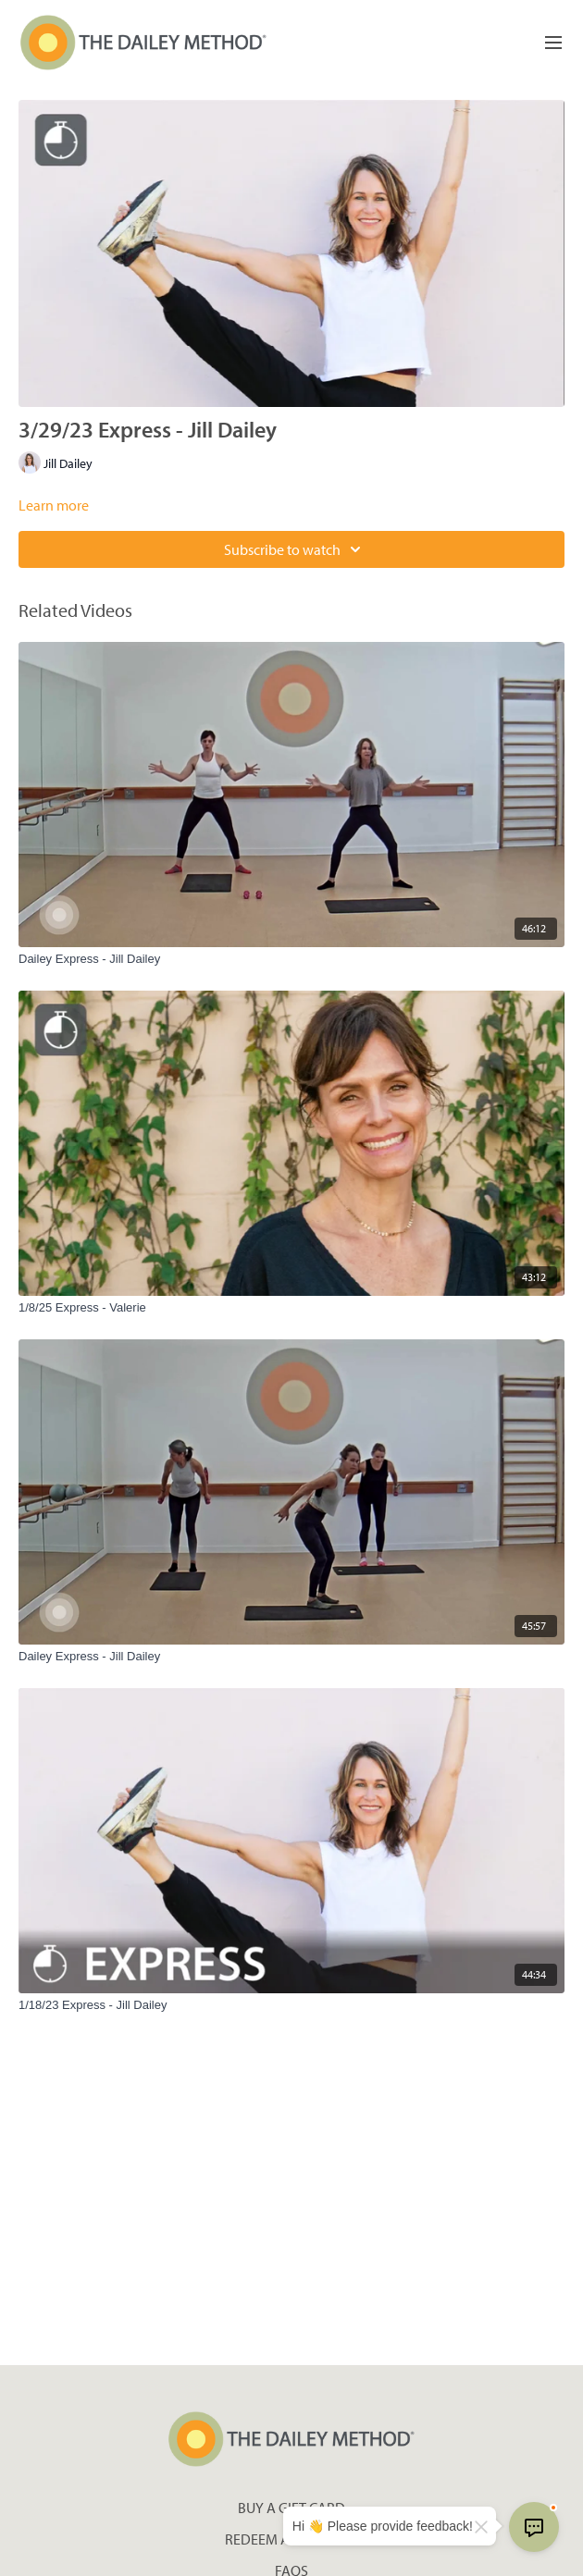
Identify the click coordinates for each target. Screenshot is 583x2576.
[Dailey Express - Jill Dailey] (291, 959)
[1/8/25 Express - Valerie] (291, 1308)
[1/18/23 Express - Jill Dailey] (291, 2005)
